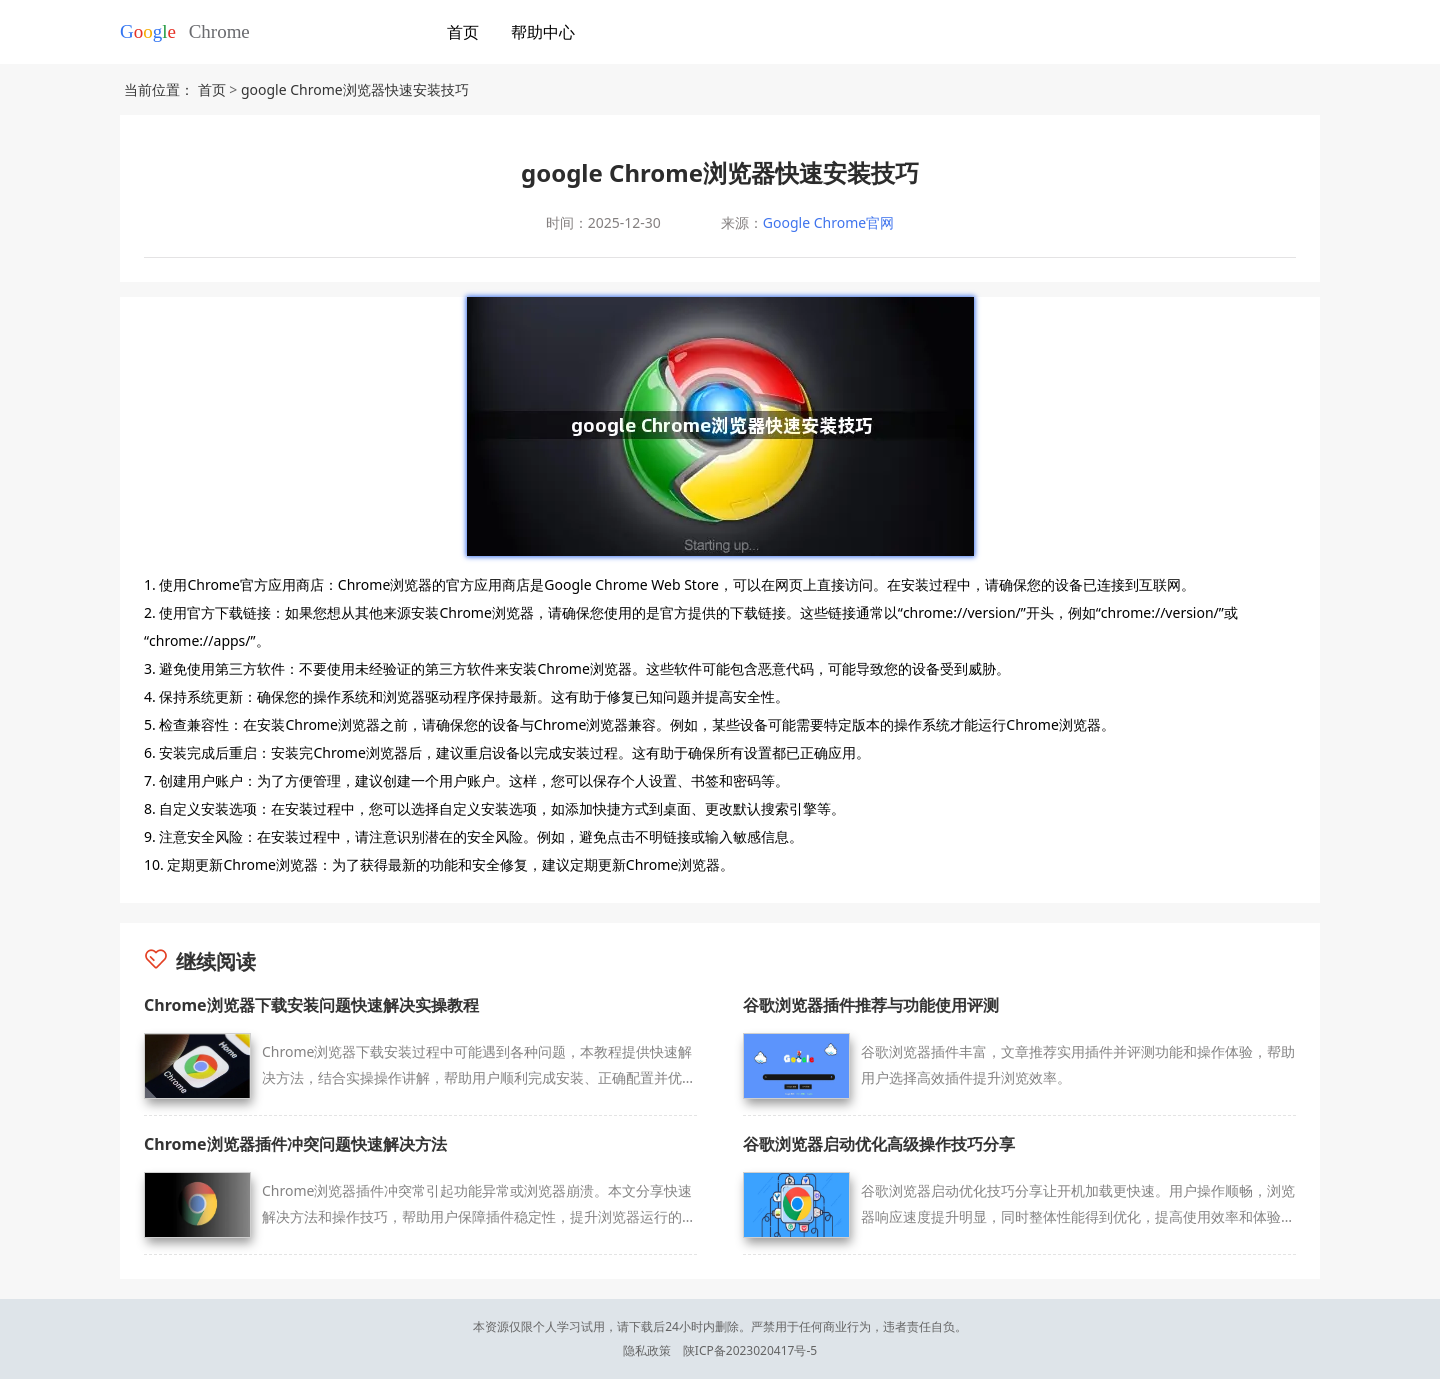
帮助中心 (543, 32)
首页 (463, 32)
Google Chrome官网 (828, 222)
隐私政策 (647, 1350)
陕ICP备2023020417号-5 (750, 1350)
